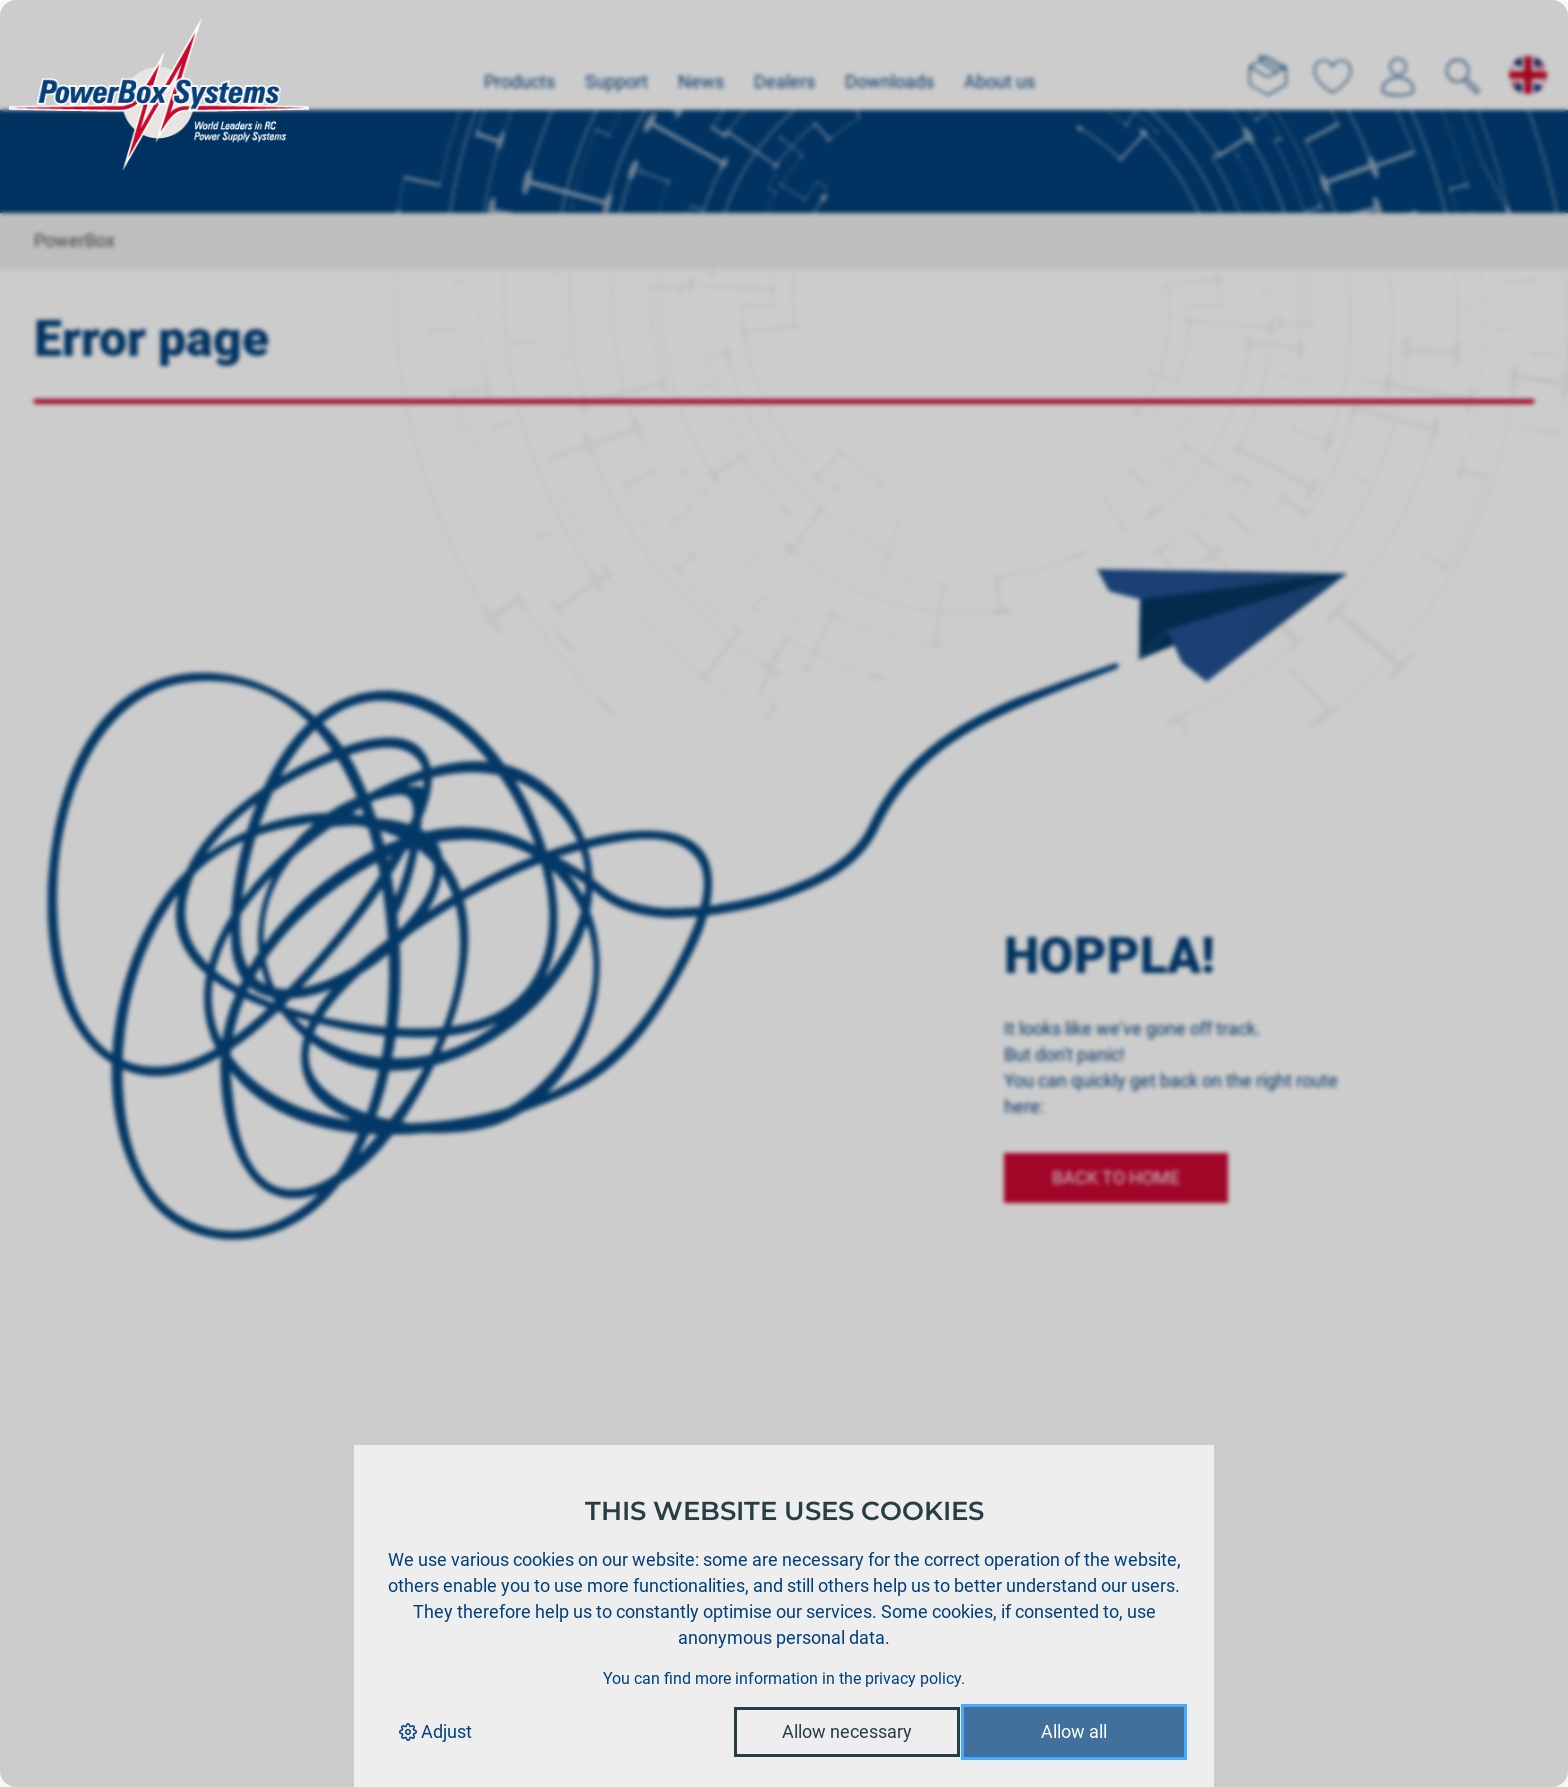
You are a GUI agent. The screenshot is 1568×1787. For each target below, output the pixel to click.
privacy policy (913, 1678)
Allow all (1074, 1731)
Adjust (435, 1731)
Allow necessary (847, 1731)
